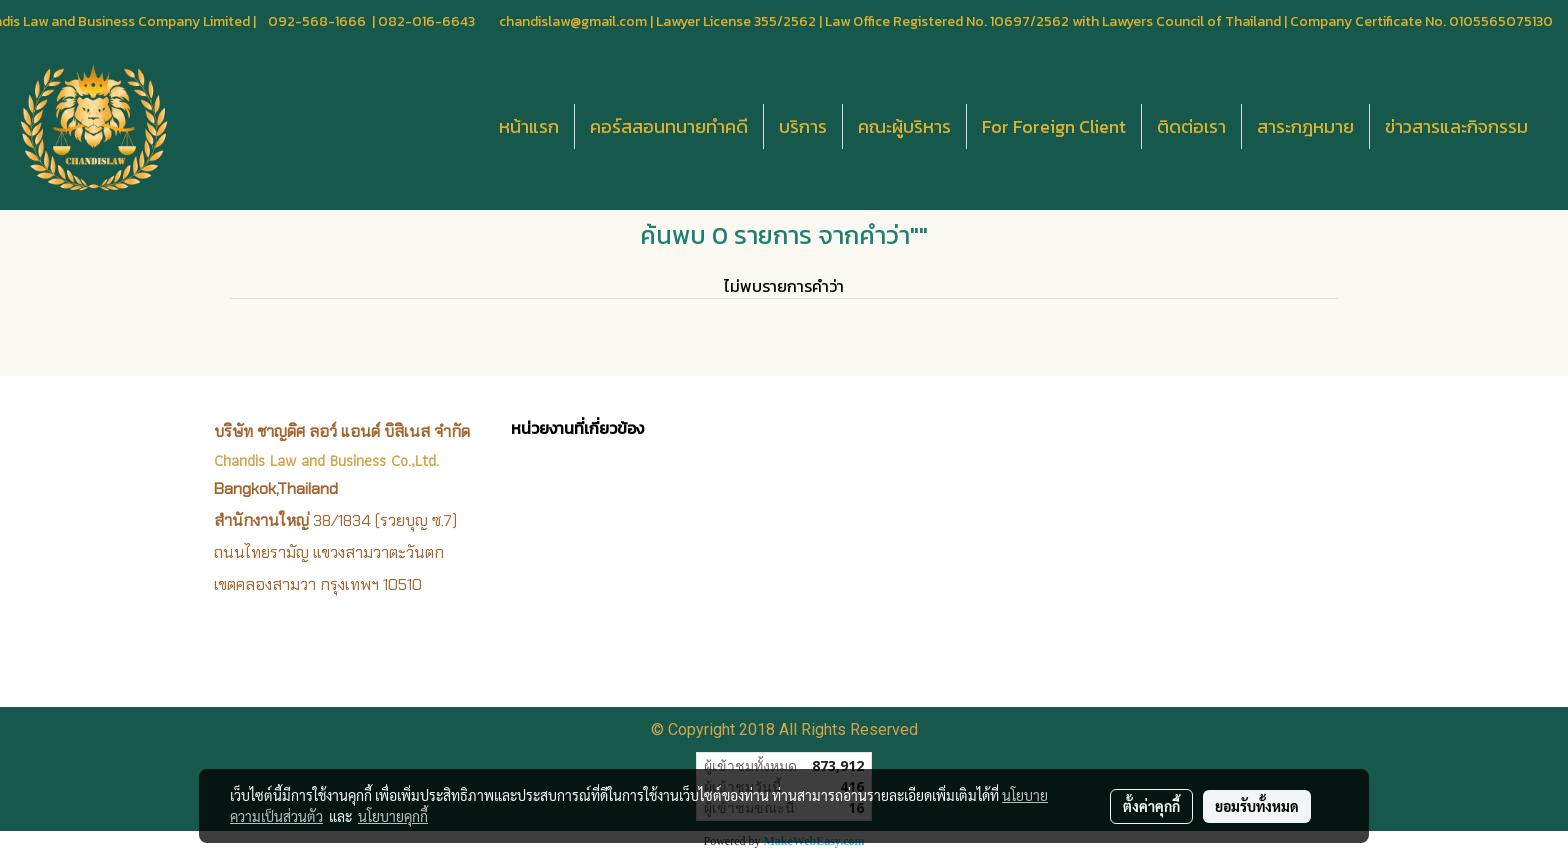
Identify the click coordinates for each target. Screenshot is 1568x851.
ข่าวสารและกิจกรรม (1456, 126)
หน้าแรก (529, 126)
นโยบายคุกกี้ (393, 816)
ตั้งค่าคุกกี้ (1151, 806)
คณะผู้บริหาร (904, 126)
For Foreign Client (1054, 126)
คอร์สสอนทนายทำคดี (669, 126)
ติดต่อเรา (1191, 126)
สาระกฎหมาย (1305, 126)
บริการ (803, 126)
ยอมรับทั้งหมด (1257, 806)
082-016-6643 (426, 21)
